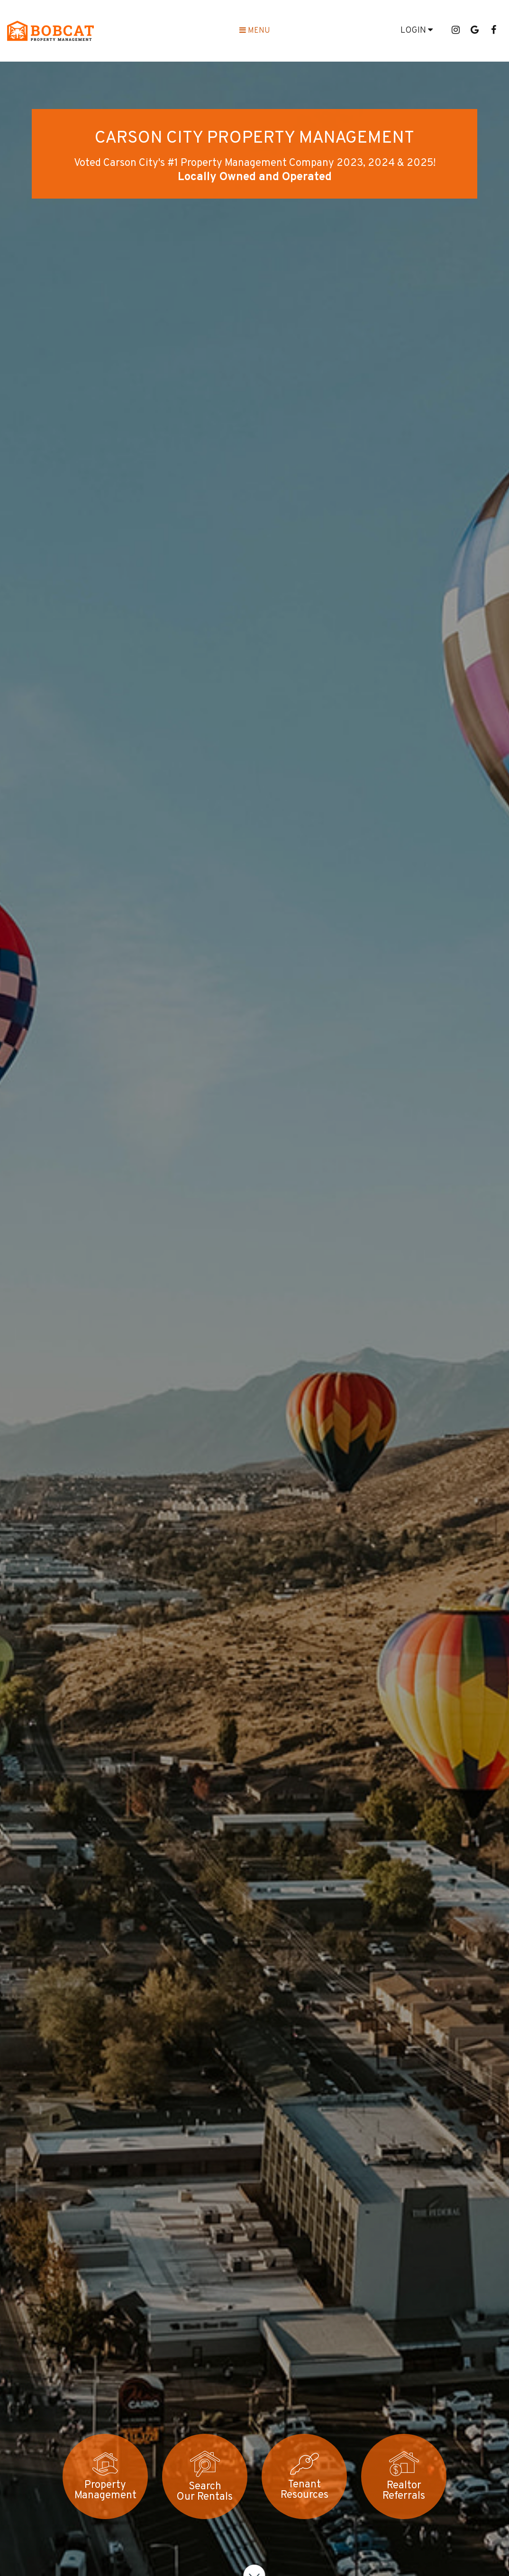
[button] (455, 30)
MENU (254, 31)
